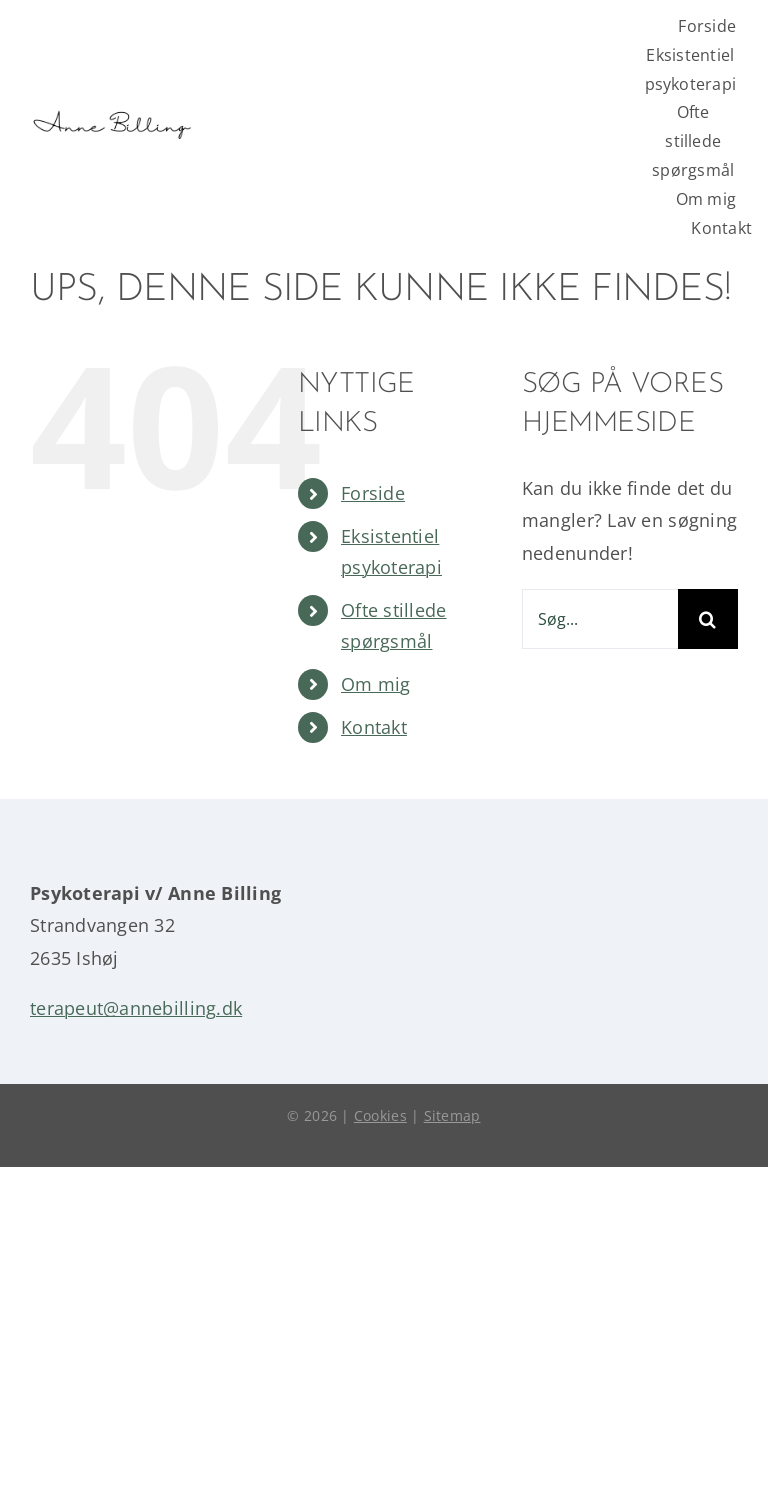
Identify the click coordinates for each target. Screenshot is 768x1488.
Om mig (376, 684)
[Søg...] (600, 619)
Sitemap (452, 1115)
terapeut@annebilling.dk (136, 1008)
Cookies (380, 1115)
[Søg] (708, 619)
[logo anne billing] (111, 96)
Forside (373, 493)
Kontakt (374, 727)
